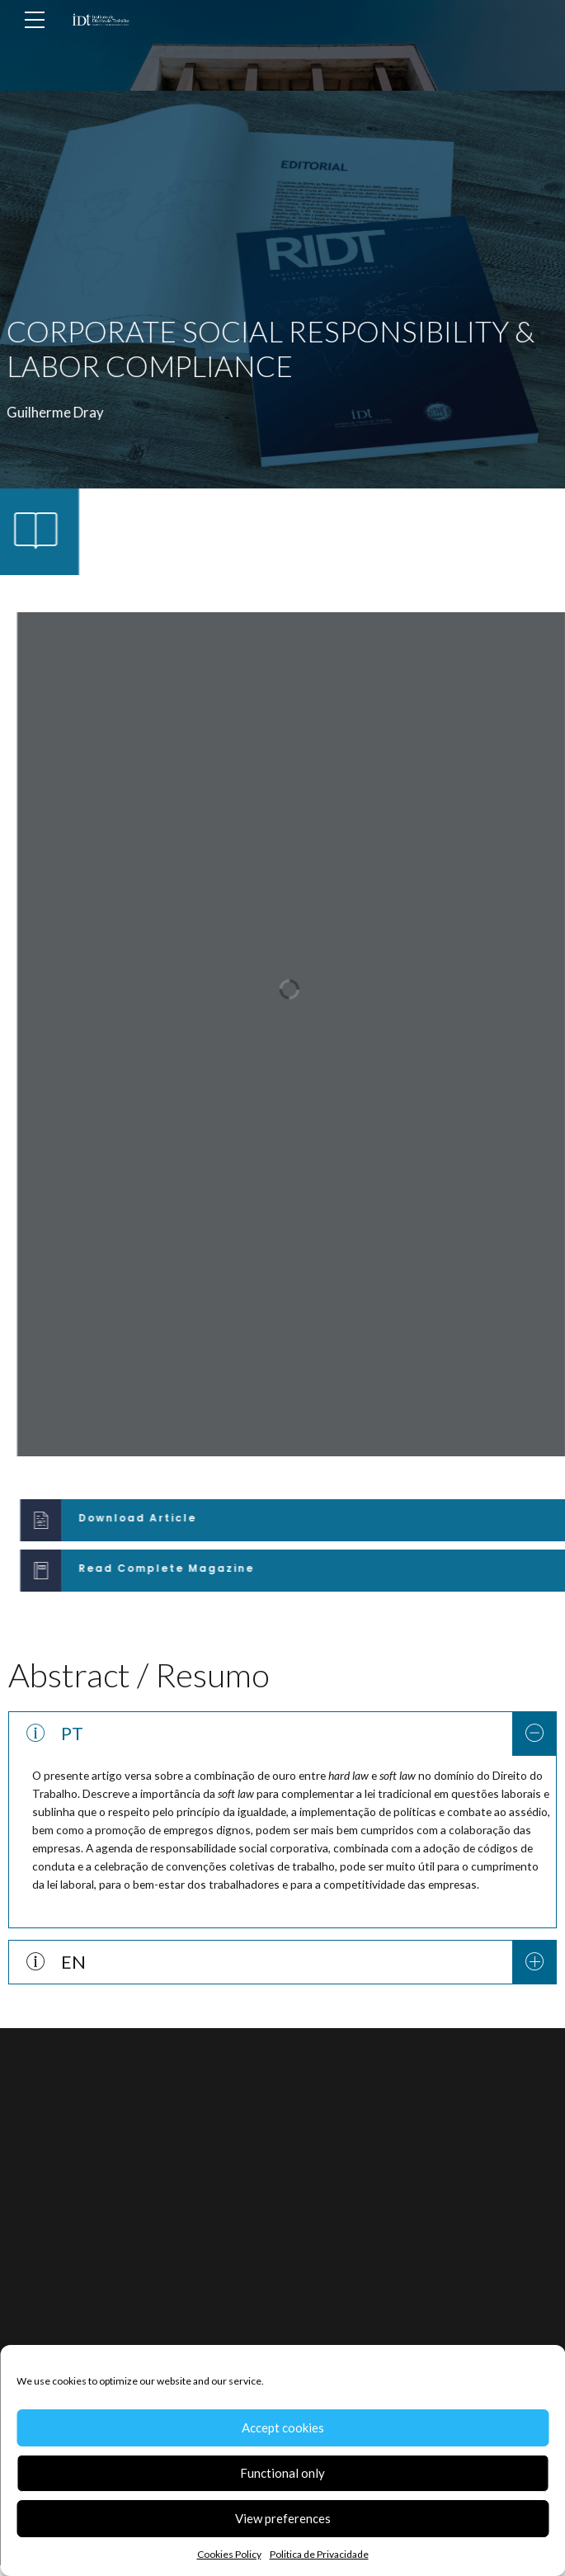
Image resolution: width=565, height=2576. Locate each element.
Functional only (282, 2472)
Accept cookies (283, 2427)
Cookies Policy (229, 2554)
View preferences (283, 2518)
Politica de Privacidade (319, 2554)
